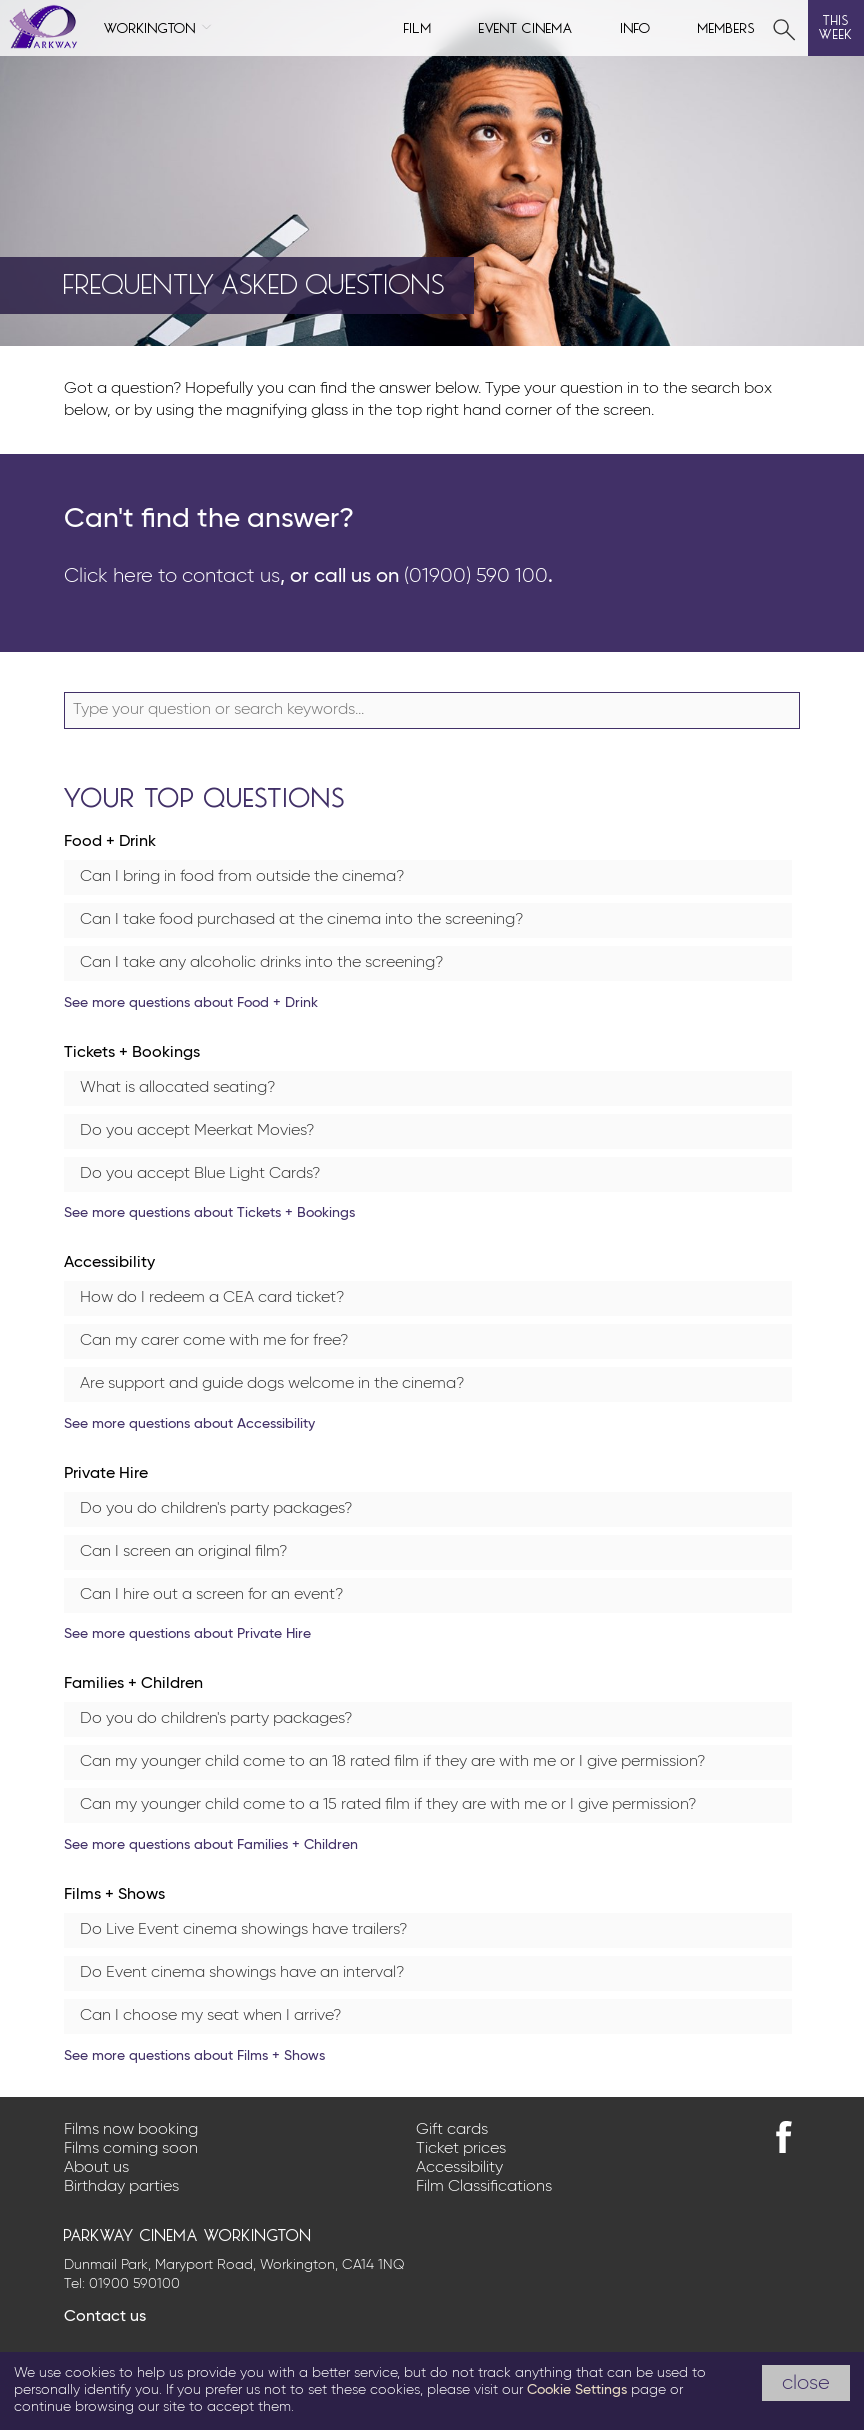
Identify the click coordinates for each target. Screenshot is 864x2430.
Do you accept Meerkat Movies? (197, 1131)
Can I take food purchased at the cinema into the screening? (301, 920)
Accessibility (459, 2168)
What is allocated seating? (177, 1088)
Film (418, 26)
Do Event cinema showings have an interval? (242, 1973)
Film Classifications (484, 2187)
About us (96, 2168)
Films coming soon (131, 2149)
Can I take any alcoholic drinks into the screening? (261, 963)
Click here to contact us (172, 576)
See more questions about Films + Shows (194, 2056)
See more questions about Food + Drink (191, 1003)
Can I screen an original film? (183, 1552)
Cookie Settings (577, 2390)
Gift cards (452, 2130)
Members (727, 26)
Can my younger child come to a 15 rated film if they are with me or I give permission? (388, 1805)
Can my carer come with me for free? (214, 1341)
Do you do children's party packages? (216, 1509)
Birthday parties (121, 2187)
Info (636, 26)
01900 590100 (134, 2284)
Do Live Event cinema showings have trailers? (243, 1930)
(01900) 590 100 (476, 576)
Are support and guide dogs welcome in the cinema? (272, 1384)
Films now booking (131, 2130)
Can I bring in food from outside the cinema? (242, 877)
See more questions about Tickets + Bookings (209, 1213)
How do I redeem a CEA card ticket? (212, 1298)
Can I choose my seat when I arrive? (210, 2016)
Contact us (105, 2317)
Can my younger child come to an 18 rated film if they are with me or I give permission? (392, 1762)
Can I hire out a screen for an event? (211, 1595)
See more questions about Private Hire (187, 1634)
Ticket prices (461, 2149)
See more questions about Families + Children (211, 1845)
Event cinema (526, 26)
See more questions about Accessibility (189, 1424)
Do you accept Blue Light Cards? (200, 1174)
